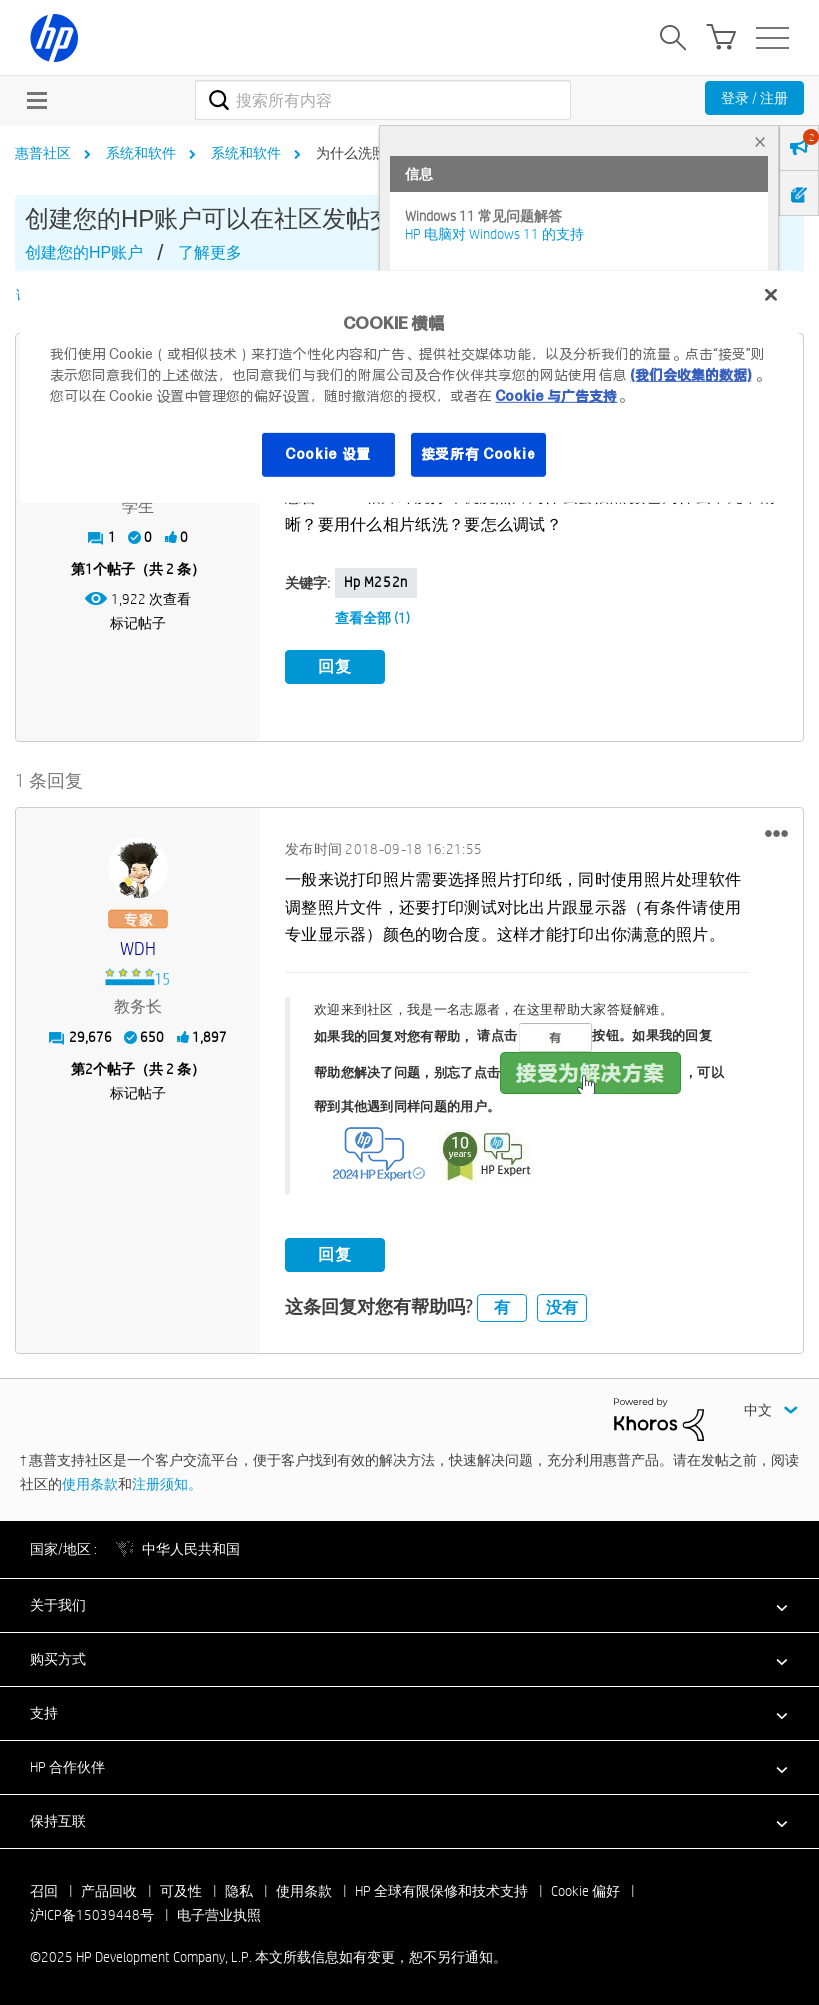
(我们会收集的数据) (690, 375)
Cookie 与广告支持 (556, 396)
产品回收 (109, 1888)
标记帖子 (138, 623)
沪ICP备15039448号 (92, 1912)
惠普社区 (43, 153)
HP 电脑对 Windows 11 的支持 (494, 234)
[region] (409, 387)
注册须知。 (167, 1481)
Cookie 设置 (328, 454)
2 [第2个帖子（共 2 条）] (89, 1067)
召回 (44, 1888)
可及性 (181, 1888)
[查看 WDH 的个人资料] (138, 947)
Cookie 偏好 (585, 1888)
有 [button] (502, 1304)
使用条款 (90, 1481)
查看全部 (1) (372, 618)
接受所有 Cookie (479, 454)
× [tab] (760, 141)
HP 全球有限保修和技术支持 (441, 1888)
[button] (776, 831)
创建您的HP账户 (84, 252)
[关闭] (771, 295)
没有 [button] (562, 1304)
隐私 (239, 1888)
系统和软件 (141, 153)
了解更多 (210, 252)
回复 (335, 666)
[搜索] (383, 100)
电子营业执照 (219, 1912)
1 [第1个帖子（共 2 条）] (89, 569)
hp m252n (376, 582)
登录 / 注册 (754, 98)
